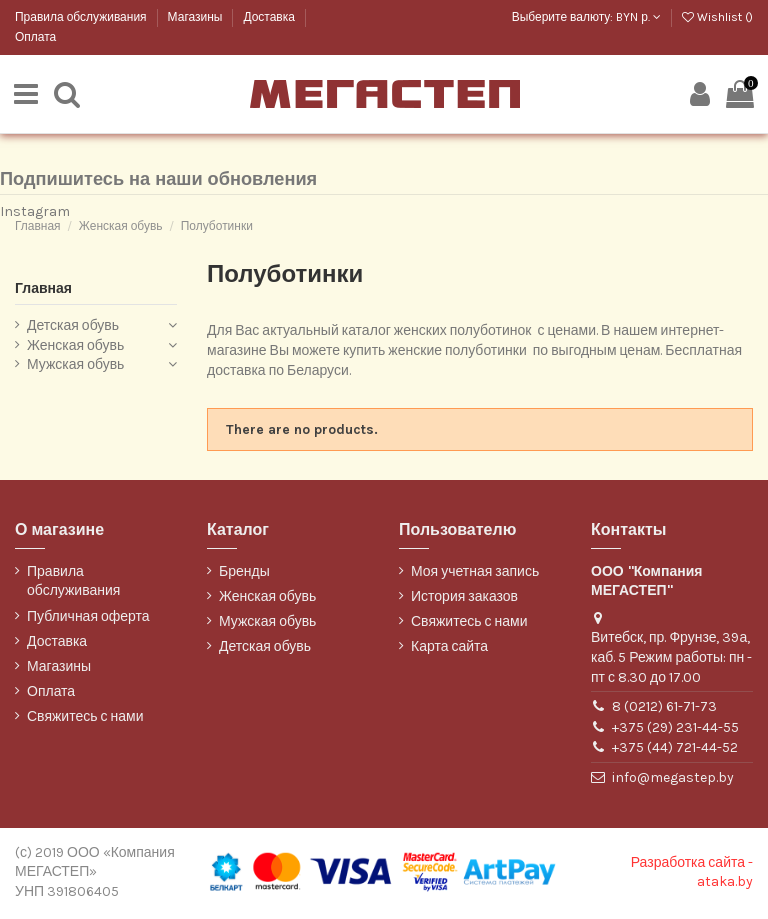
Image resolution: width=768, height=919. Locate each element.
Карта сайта (449, 648)
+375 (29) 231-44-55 (675, 729)
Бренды (244, 573)
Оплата (35, 37)
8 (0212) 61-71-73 (664, 708)
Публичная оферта (88, 618)
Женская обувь (75, 347)
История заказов (464, 598)
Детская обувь (73, 327)
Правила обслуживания (82, 17)
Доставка (270, 17)
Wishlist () (717, 17)
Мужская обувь (75, 366)
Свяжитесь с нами (85, 718)
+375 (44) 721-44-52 (675, 749)
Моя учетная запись (475, 573)
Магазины (197, 17)
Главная (43, 290)
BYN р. (638, 17)
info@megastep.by (673, 779)
